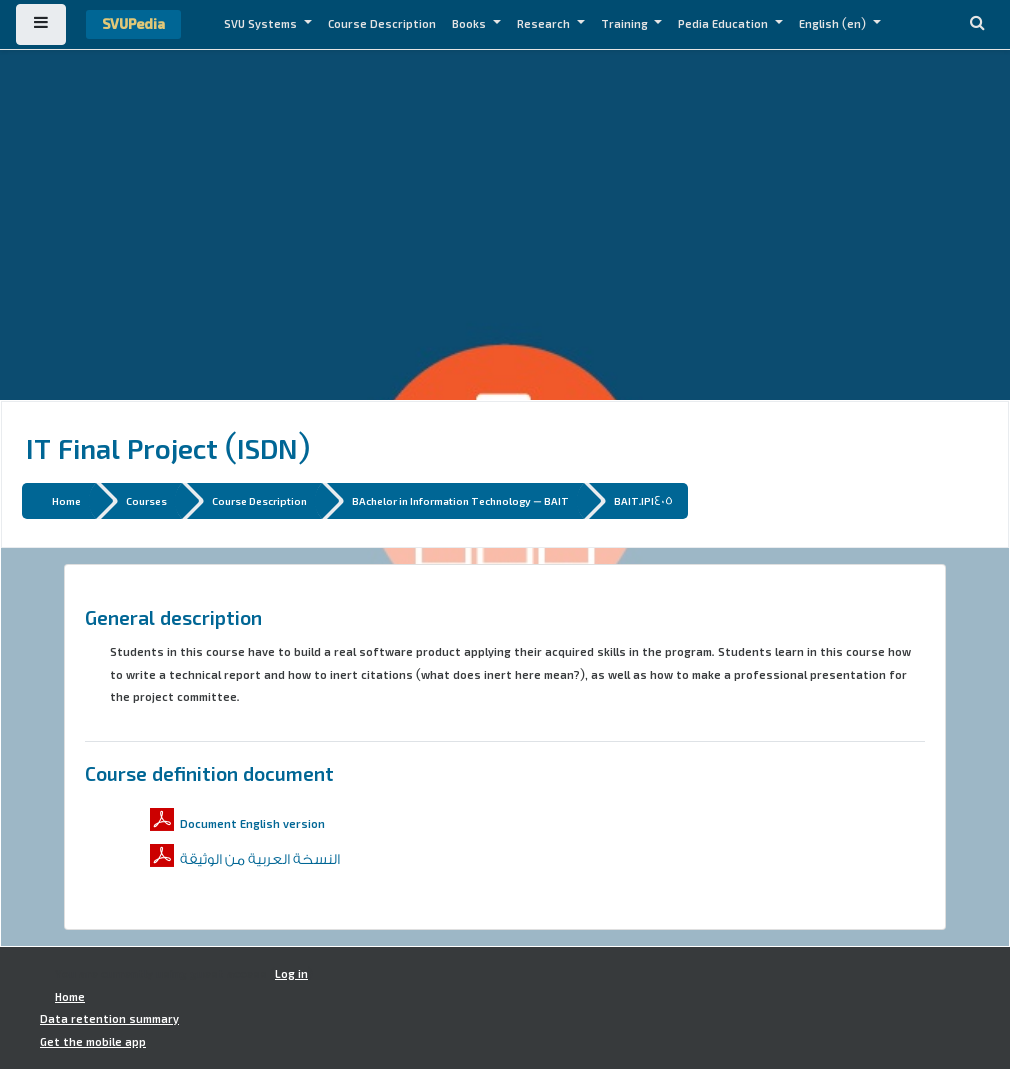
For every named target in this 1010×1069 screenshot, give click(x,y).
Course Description (382, 24)
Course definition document (209, 773)
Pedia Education (724, 24)
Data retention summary (109, 1019)
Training (626, 24)
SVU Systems (262, 24)
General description (173, 617)
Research (545, 24)
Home (66, 500)
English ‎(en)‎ (834, 24)
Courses (146, 500)
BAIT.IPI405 (643, 500)
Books (470, 24)
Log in (291, 974)
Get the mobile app (93, 1042)
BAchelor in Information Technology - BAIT (460, 500)
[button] (977, 24)
